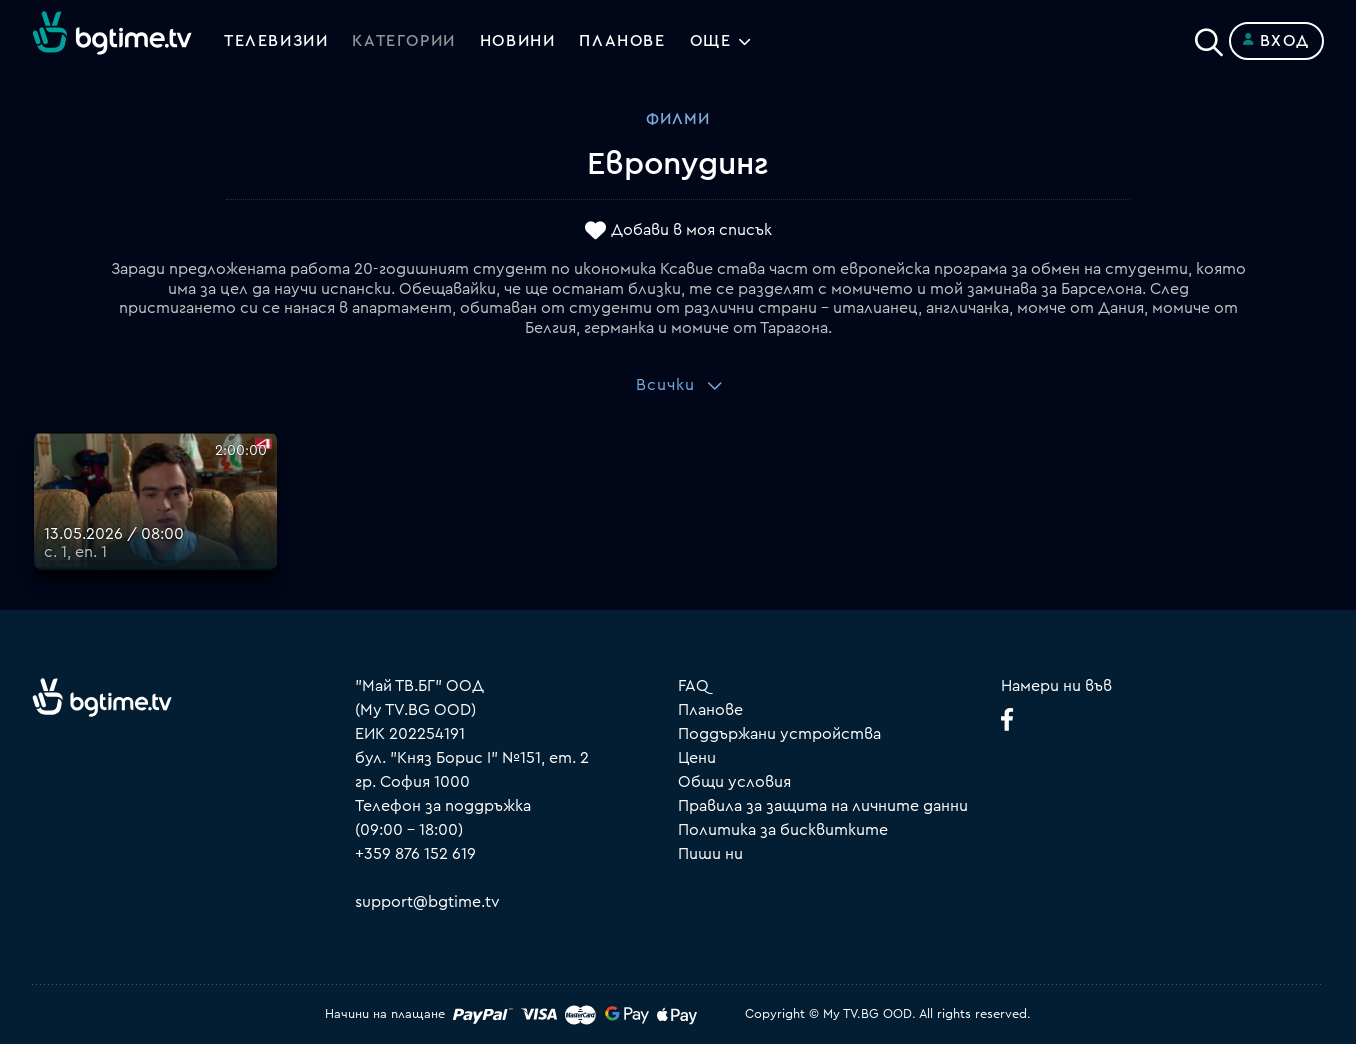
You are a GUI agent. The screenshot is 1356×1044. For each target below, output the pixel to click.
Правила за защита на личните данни (823, 806)
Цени (697, 758)
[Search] (1209, 37)
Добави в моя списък (691, 231)
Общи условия (734, 782)
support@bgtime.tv (427, 902)
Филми (678, 119)
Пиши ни (710, 854)
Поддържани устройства (779, 734)
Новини (518, 41)
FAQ (693, 686)
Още (711, 41)
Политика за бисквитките (783, 830)
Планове (710, 710)
